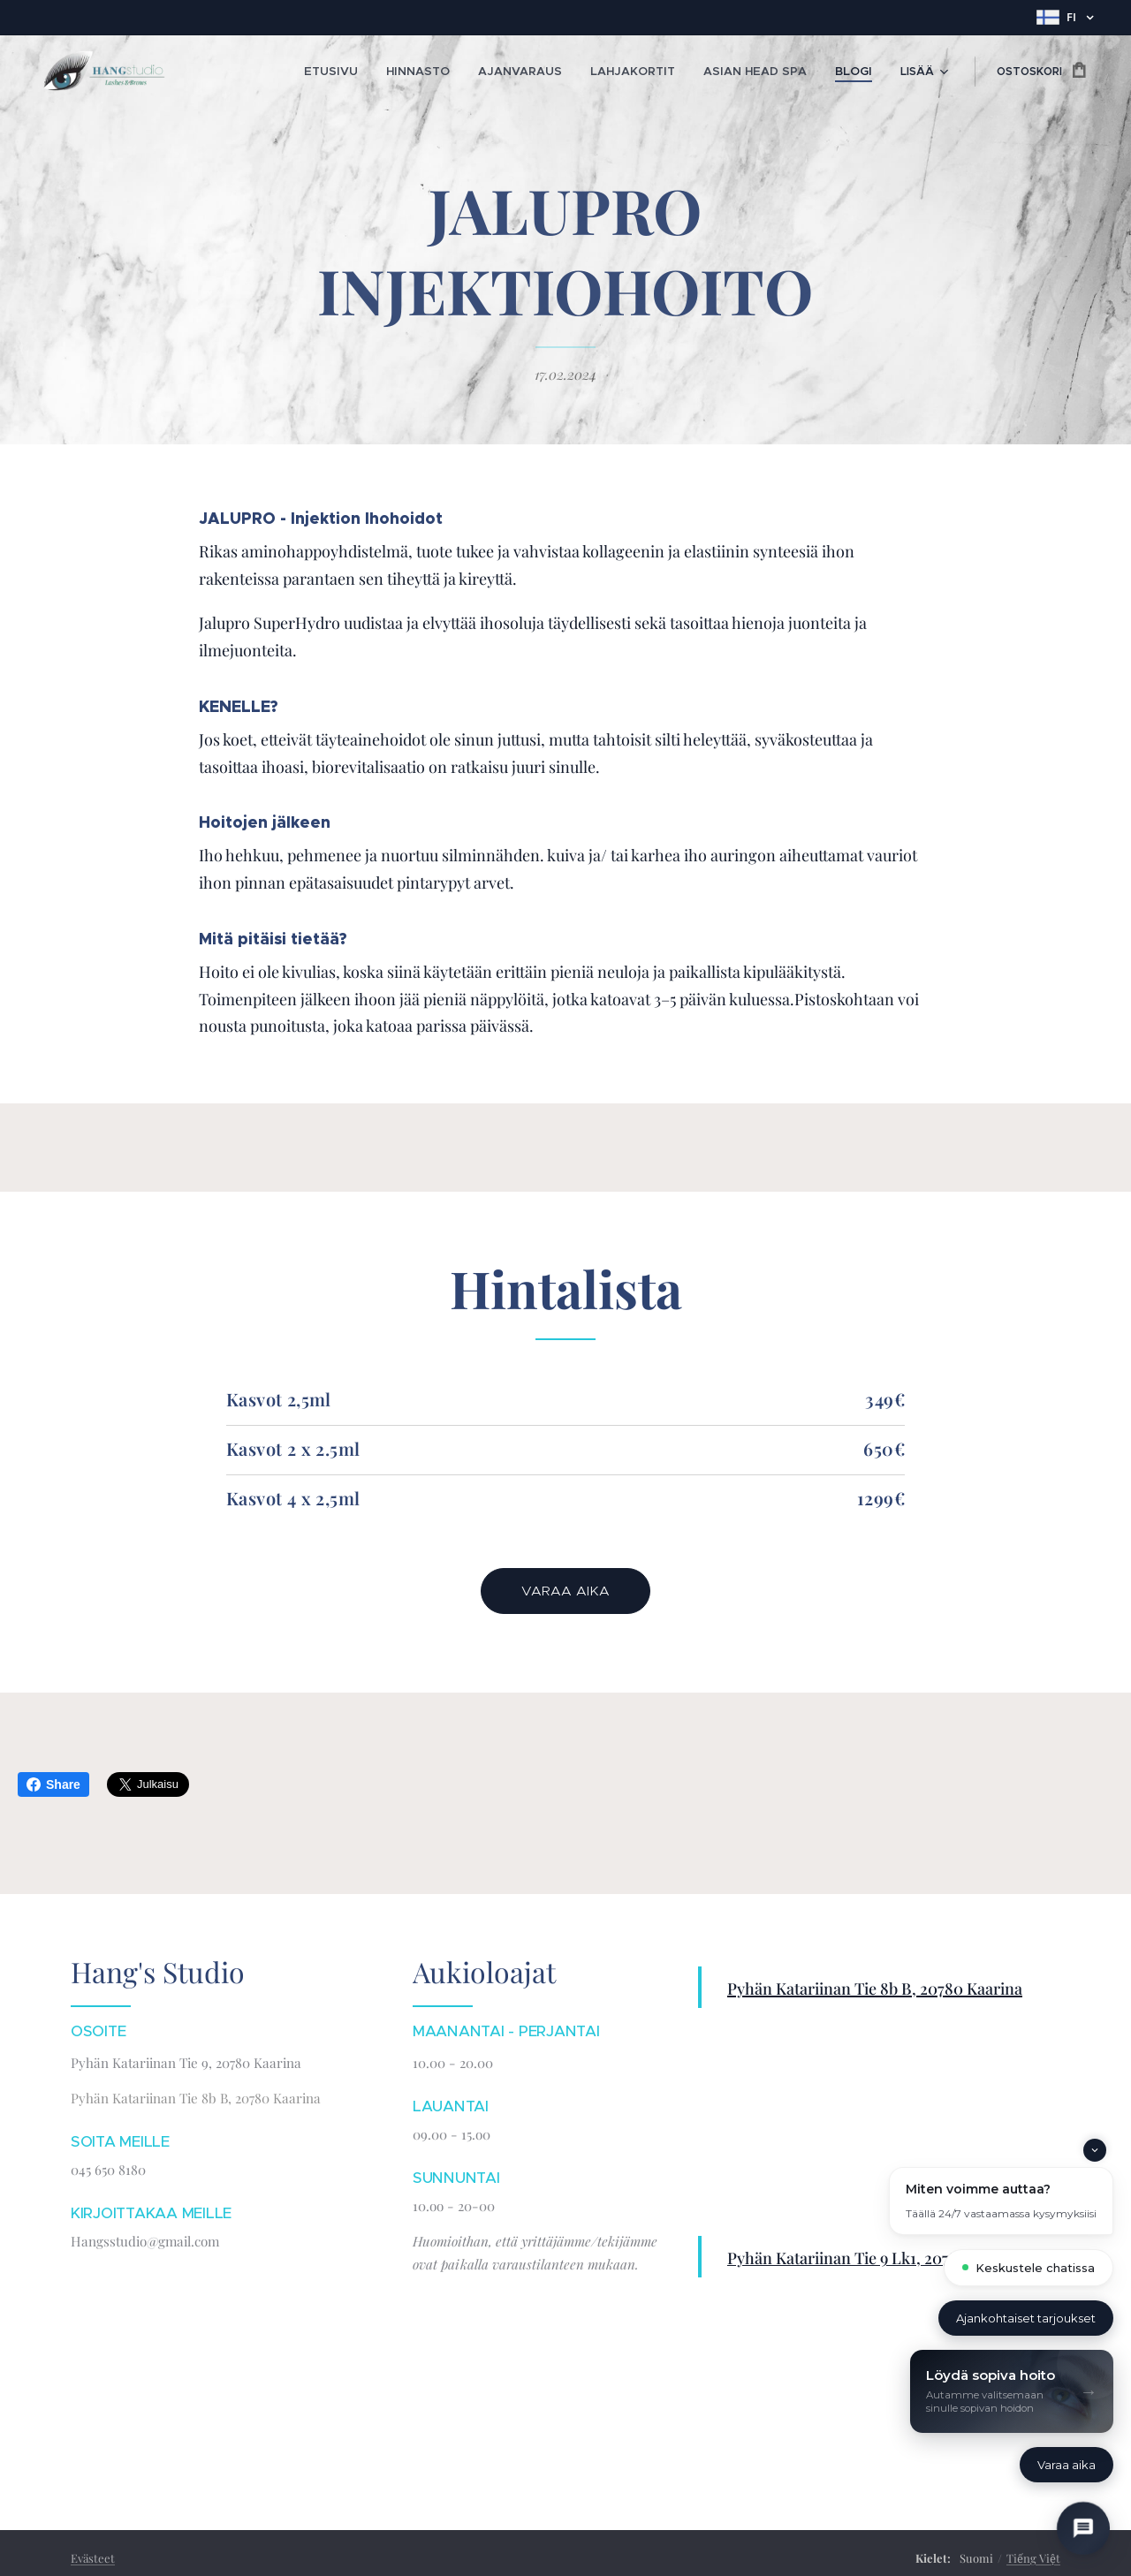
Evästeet (93, 2557)
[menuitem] (372, 71)
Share (53, 1784)
